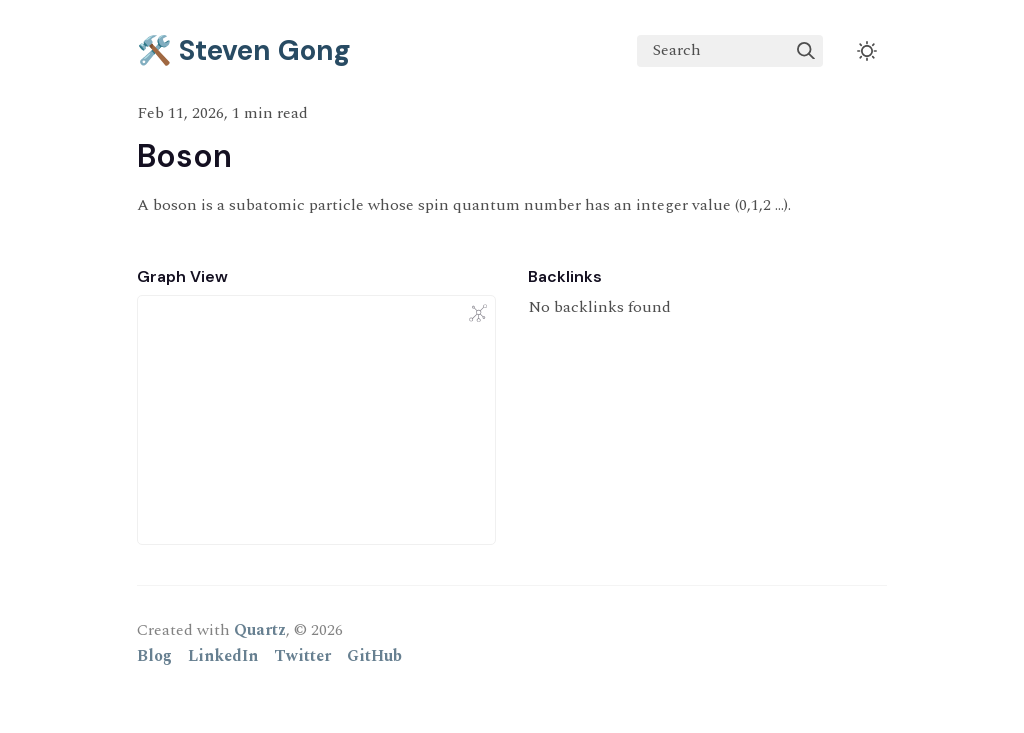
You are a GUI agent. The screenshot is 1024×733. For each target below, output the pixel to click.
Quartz (260, 630)
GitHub (374, 656)
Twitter (302, 656)
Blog (154, 656)
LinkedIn (223, 656)
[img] (806, 51)
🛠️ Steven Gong (244, 50)
